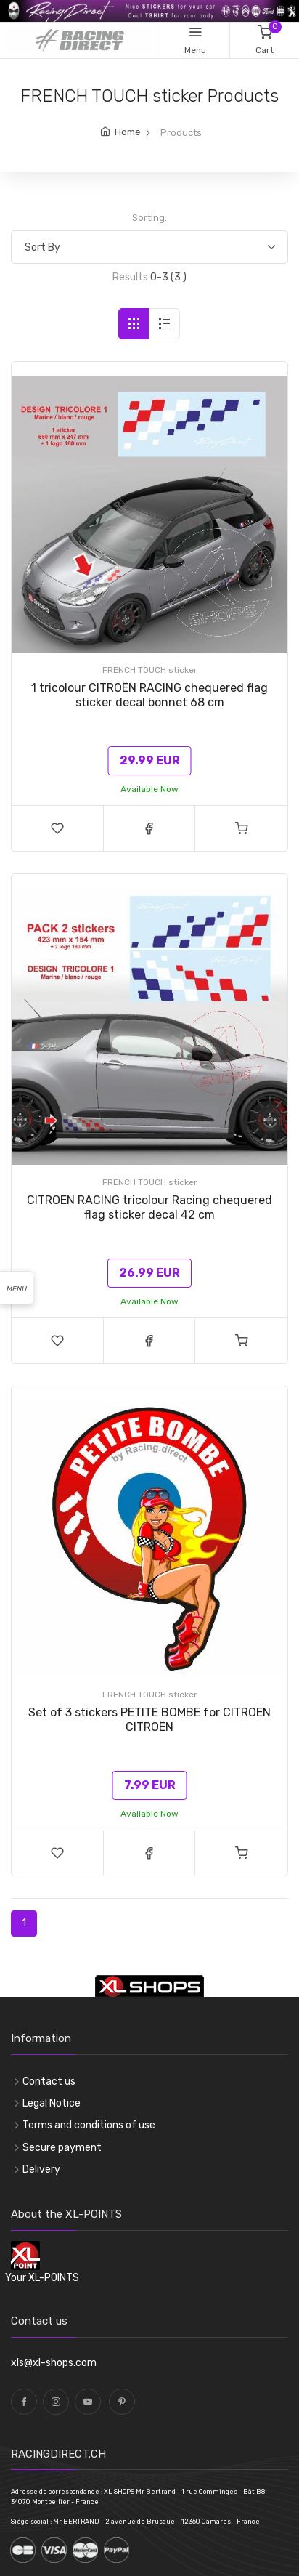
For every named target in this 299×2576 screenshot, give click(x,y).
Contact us (48, 2081)
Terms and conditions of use (88, 2125)
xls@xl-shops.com (54, 2363)
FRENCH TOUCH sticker (149, 670)
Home (128, 131)
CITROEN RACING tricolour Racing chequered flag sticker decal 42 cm (149, 1207)
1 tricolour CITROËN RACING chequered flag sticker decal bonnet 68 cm (149, 695)
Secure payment (62, 2147)
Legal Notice (51, 2103)
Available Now (149, 789)
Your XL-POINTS (42, 2278)
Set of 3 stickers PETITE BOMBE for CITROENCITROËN (149, 1719)
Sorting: (149, 217)
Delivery (41, 2169)
